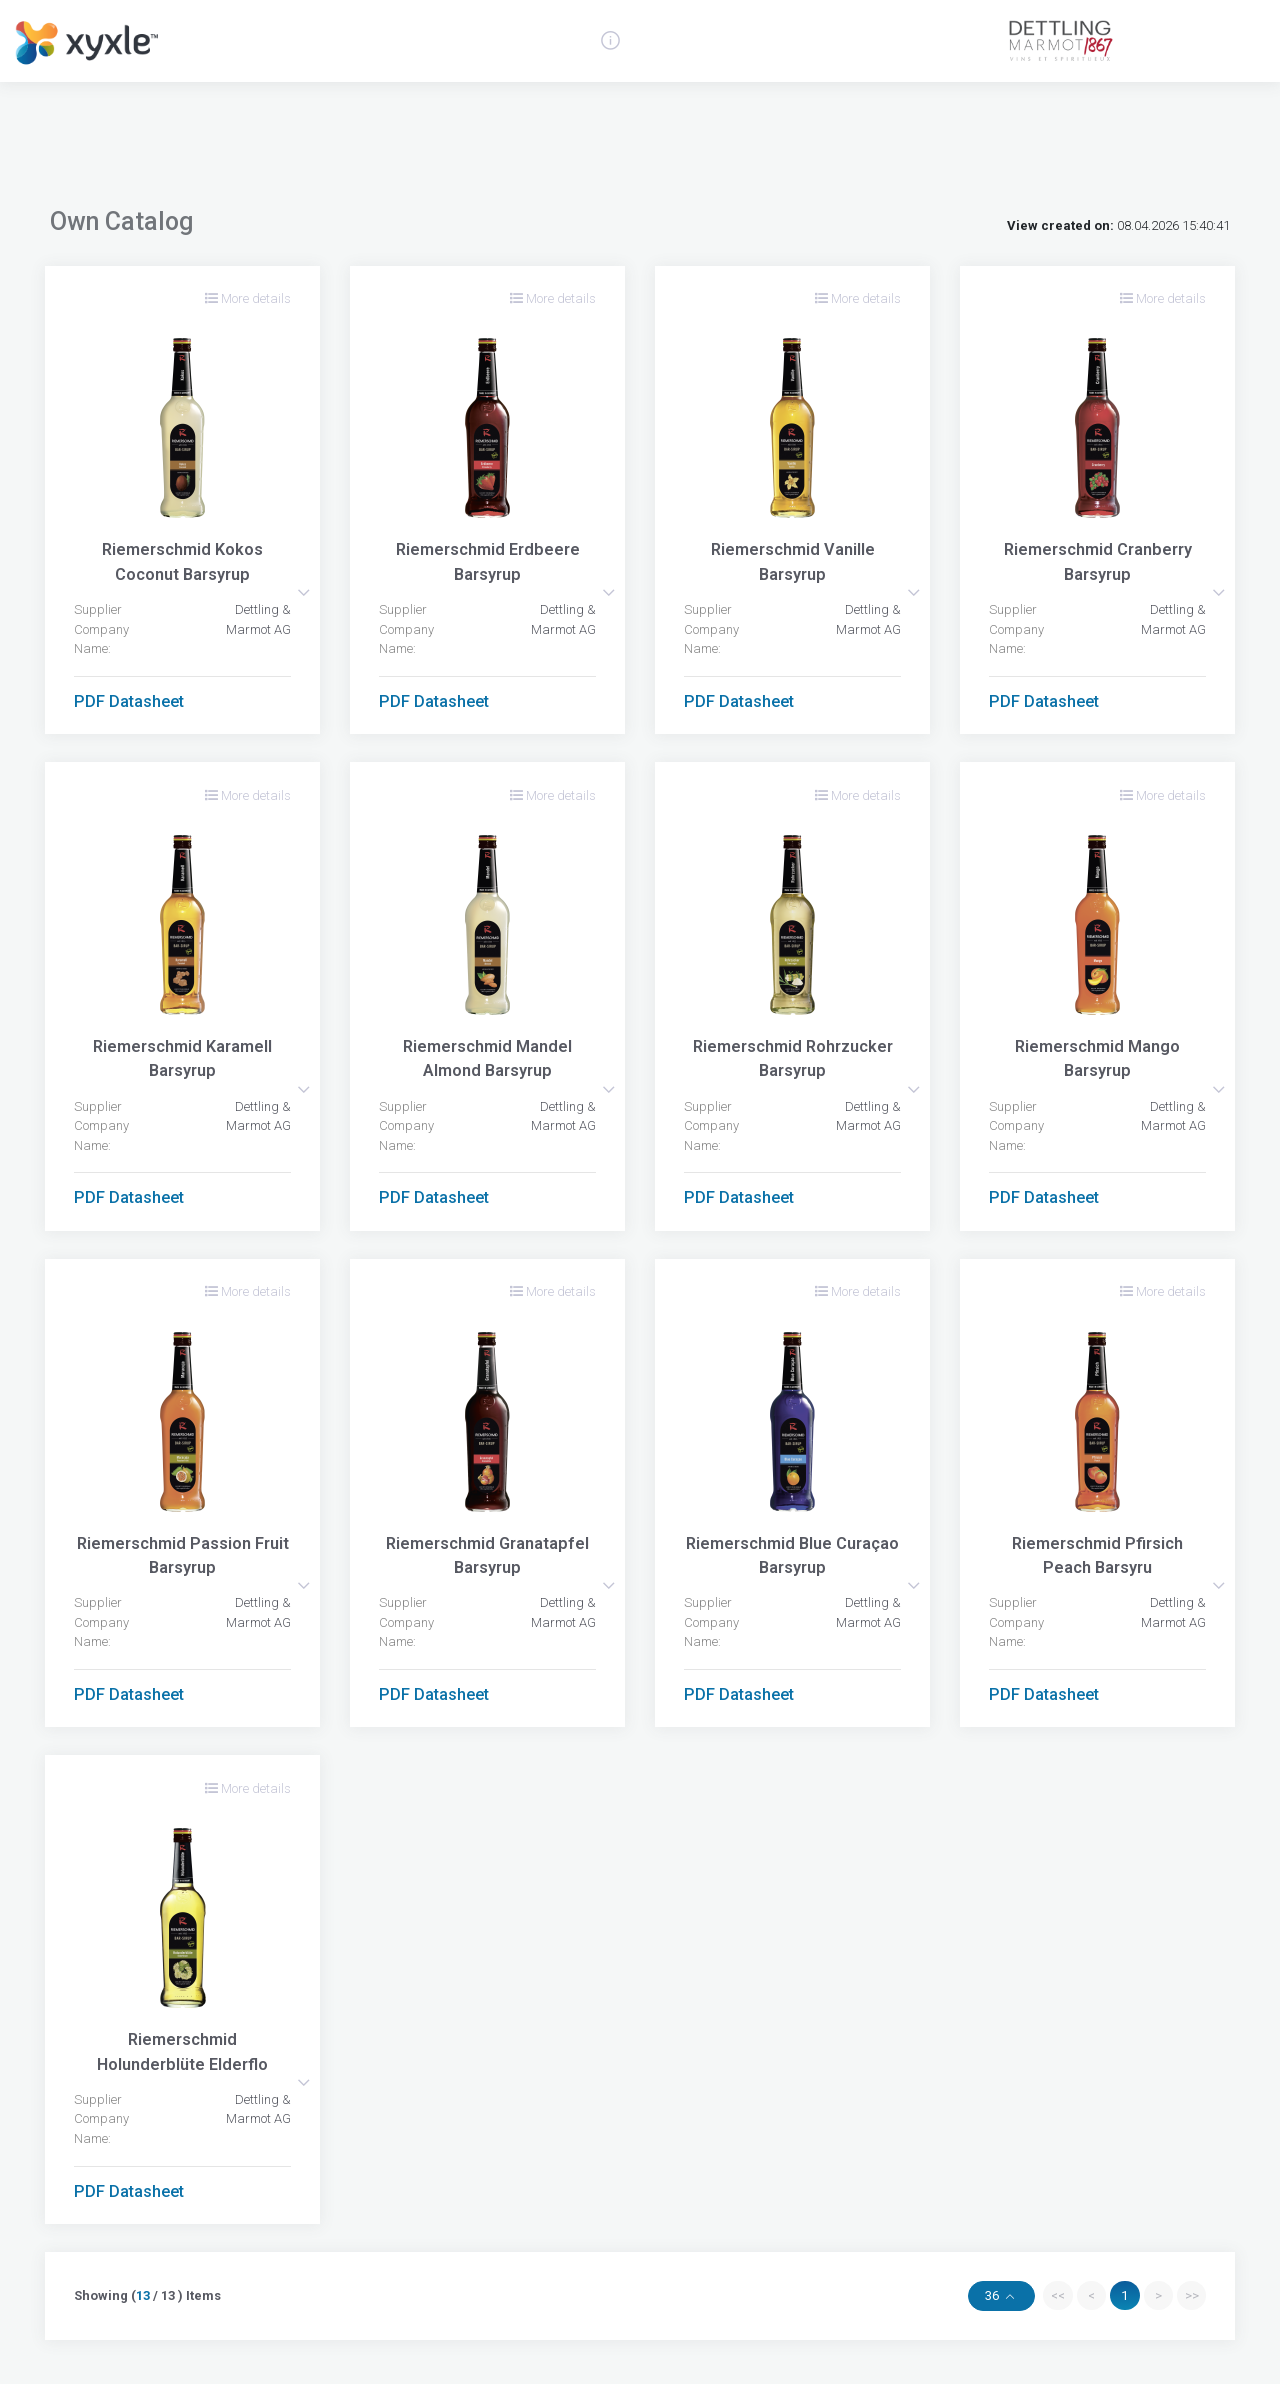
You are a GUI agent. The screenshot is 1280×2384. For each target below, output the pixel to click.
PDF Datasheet (129, 701)
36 (993, 2295)
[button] (303, 592)
